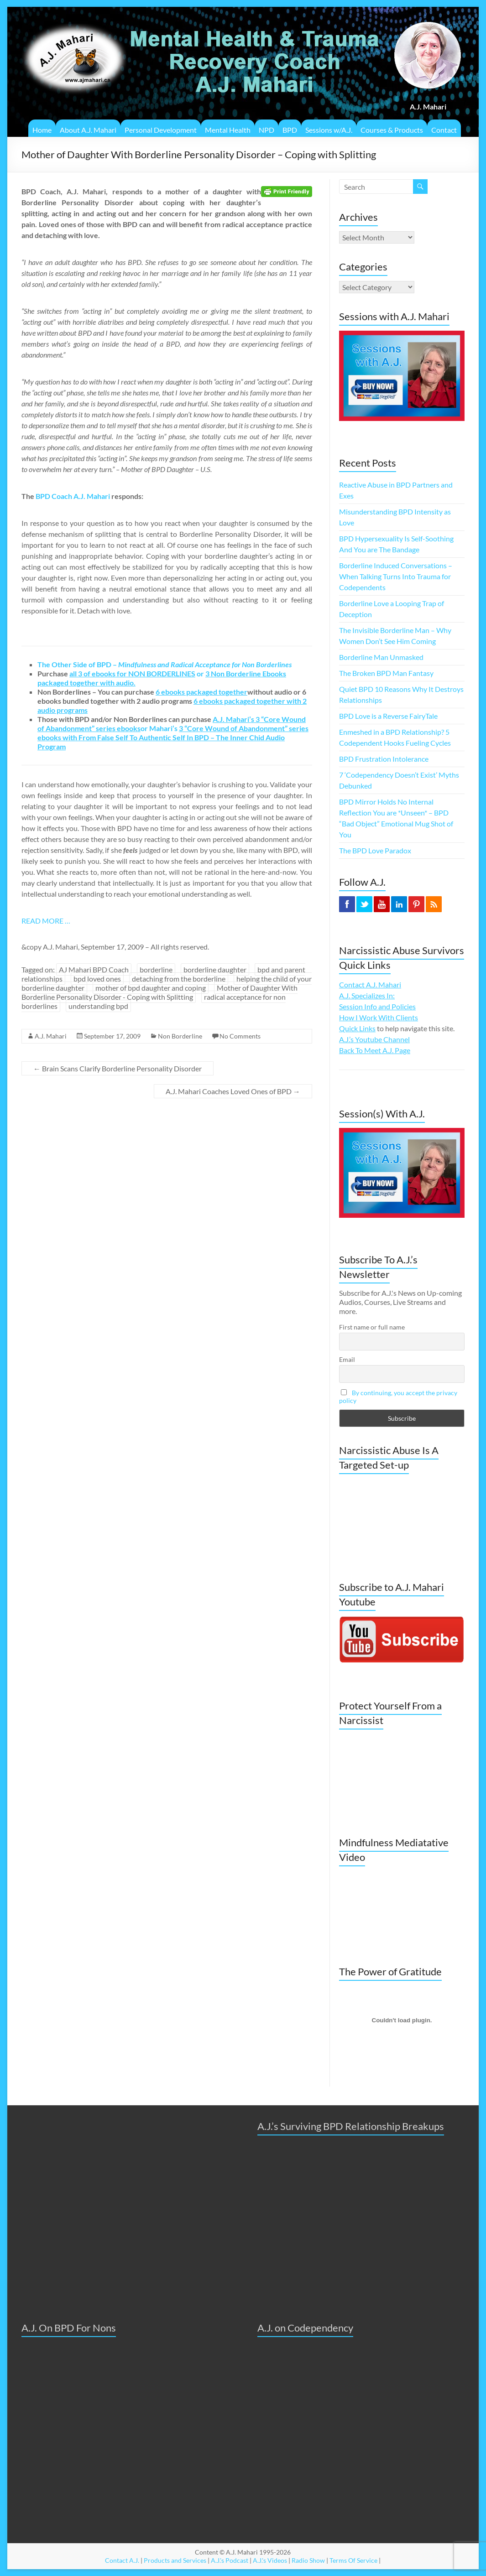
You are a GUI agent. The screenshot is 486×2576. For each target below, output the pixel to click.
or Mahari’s (171, 723)
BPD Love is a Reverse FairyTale (388, 716)
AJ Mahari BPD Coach (94, 969)
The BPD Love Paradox (375, 850)
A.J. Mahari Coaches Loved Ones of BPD (233, 1091)
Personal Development (161, 129)
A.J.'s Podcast (229, 2560)
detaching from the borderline (178, 978)
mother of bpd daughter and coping (150, 987)
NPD (266, 129)
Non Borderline (180, 1036)
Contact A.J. (122, 2560)
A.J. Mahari (51, 1036)
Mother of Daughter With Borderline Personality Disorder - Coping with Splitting (159, 992)
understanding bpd (98, 1006)
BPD (289, 129)
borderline (156, 969)
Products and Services (175, 2560)
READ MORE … (45, 920)
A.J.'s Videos (270, 2560)
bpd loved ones (97, 978)
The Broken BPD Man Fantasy (386, 673)
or (137, 673)
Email (347, 1359)
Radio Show (308, 2560)
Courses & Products (392, 129)
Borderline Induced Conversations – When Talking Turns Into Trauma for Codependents (395, 576)
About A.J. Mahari (88, 129)
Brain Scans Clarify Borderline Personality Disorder (117, 1068)
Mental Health (228, 129)
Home (42, 129)
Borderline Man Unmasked (381, 657)
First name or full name (372, 1327)
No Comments (240, 1036)
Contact (444, 129)
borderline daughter (214, 969)
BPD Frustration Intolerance (384, 758)
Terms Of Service (353, 2560)
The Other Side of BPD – (164, 664)
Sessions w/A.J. (328, 129)
